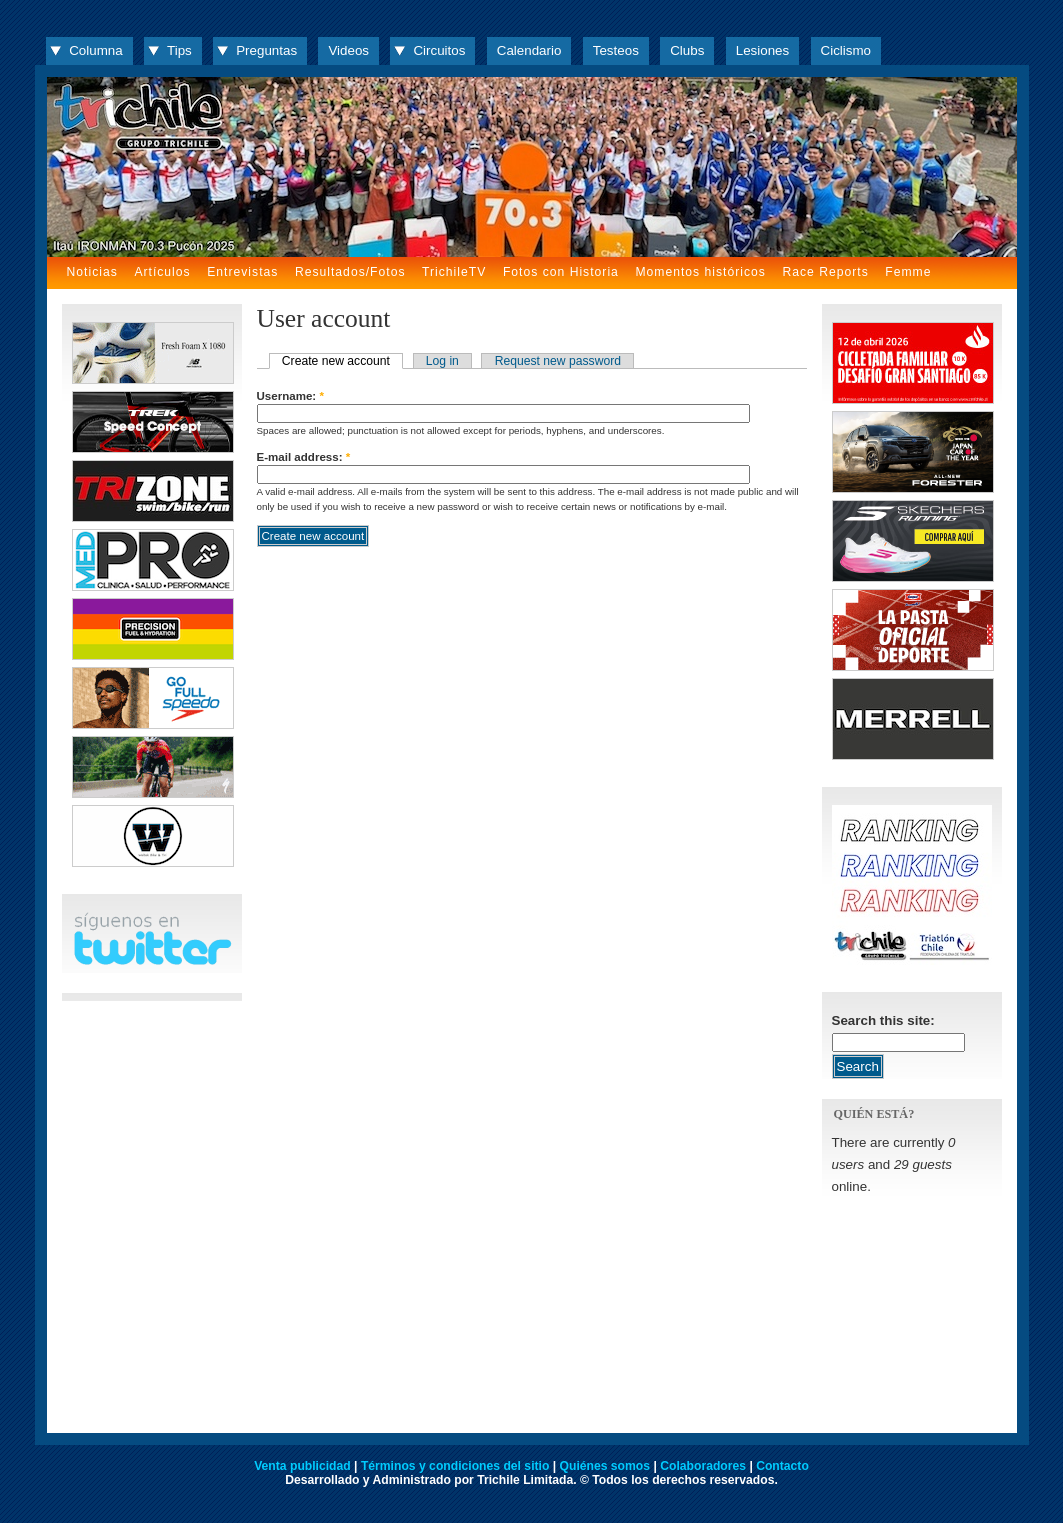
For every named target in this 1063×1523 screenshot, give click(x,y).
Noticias (92, 272)
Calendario (529, 50)
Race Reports (825, 272)
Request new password (558, 361)
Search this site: (883, 1020)
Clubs (687, 50)
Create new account (336, 361)
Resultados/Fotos (350, 272)
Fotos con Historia (561, 272)
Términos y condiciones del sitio (455, 1466)
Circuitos (439, 50)
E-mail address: (304, 457)
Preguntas (266, 50)
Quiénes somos (605, 1466)
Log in (442, 361)
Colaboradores (703, 1466)
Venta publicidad (302, 1466)
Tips (179, 50)
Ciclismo (846, 50)
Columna (95, 50)
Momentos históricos (700, 272)
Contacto (782, 1466)
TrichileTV (454, 272)
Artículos (162, 272)
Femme (908, 272)
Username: (290, 396)
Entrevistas (242, 272)
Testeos (616, 50)
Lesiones (762, 50)
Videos (348, 50)
